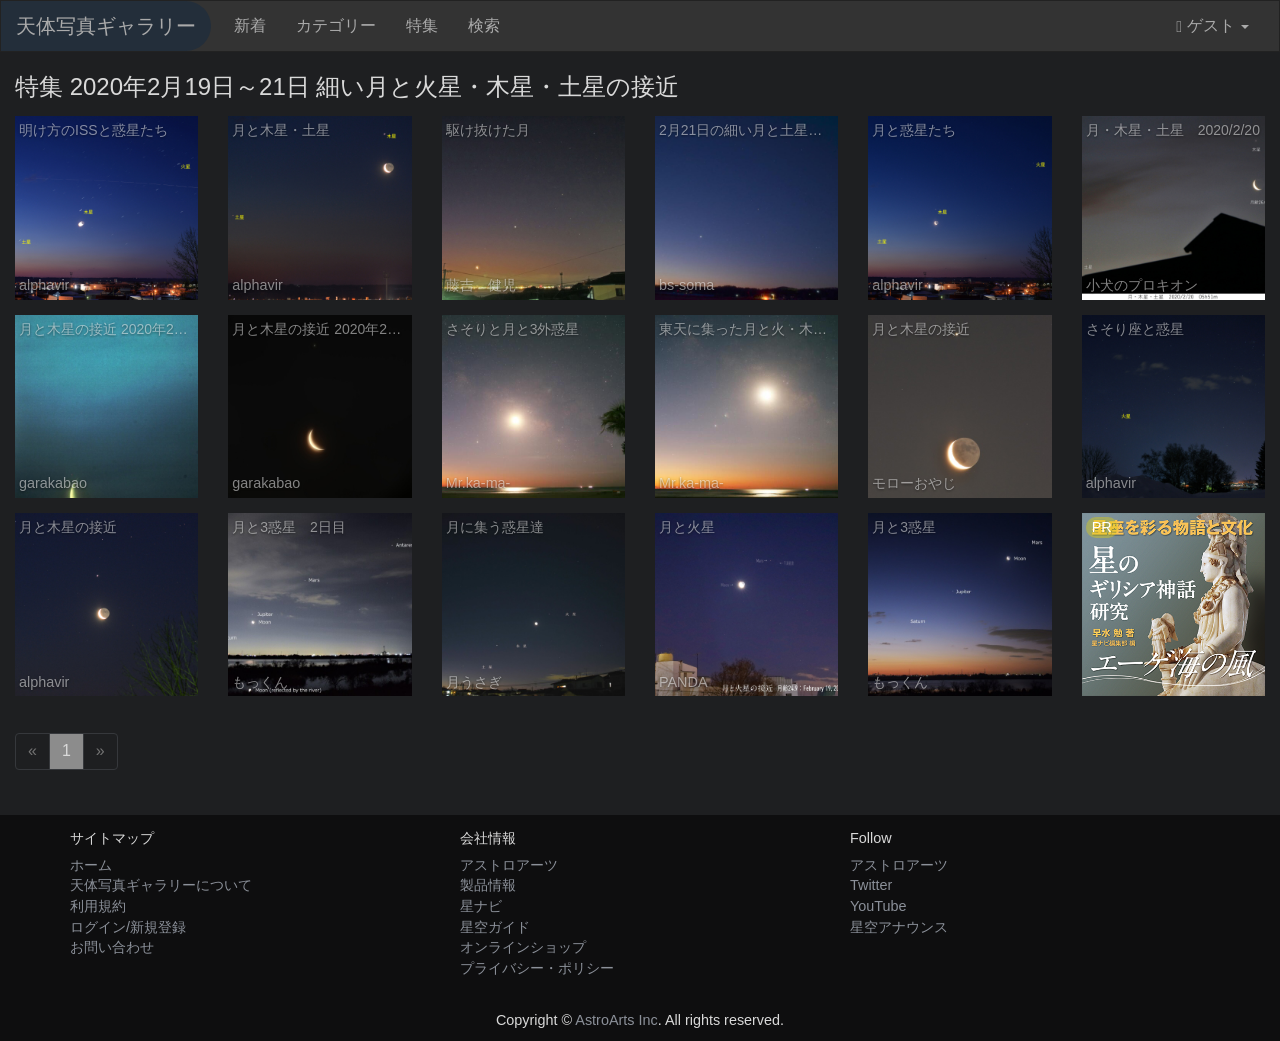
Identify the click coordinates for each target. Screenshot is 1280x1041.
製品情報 (488, 885)
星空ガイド (495, 927)
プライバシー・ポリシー (537, 968)
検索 (484, 25)
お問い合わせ (112, 947)
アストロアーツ (509, 865)
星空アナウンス (899, 927)
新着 (250, 25)
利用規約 (98, 906)
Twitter (871, 885)
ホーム (91, 865)
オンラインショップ (523, 947)
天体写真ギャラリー (106, 26)
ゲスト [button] (1212, 26)
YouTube (878, 906)
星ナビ (481, 906)
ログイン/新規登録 (128, 927)
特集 (422, 25)
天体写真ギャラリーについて (161, 885)
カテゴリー (336, 25)
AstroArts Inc (616, 1020)
